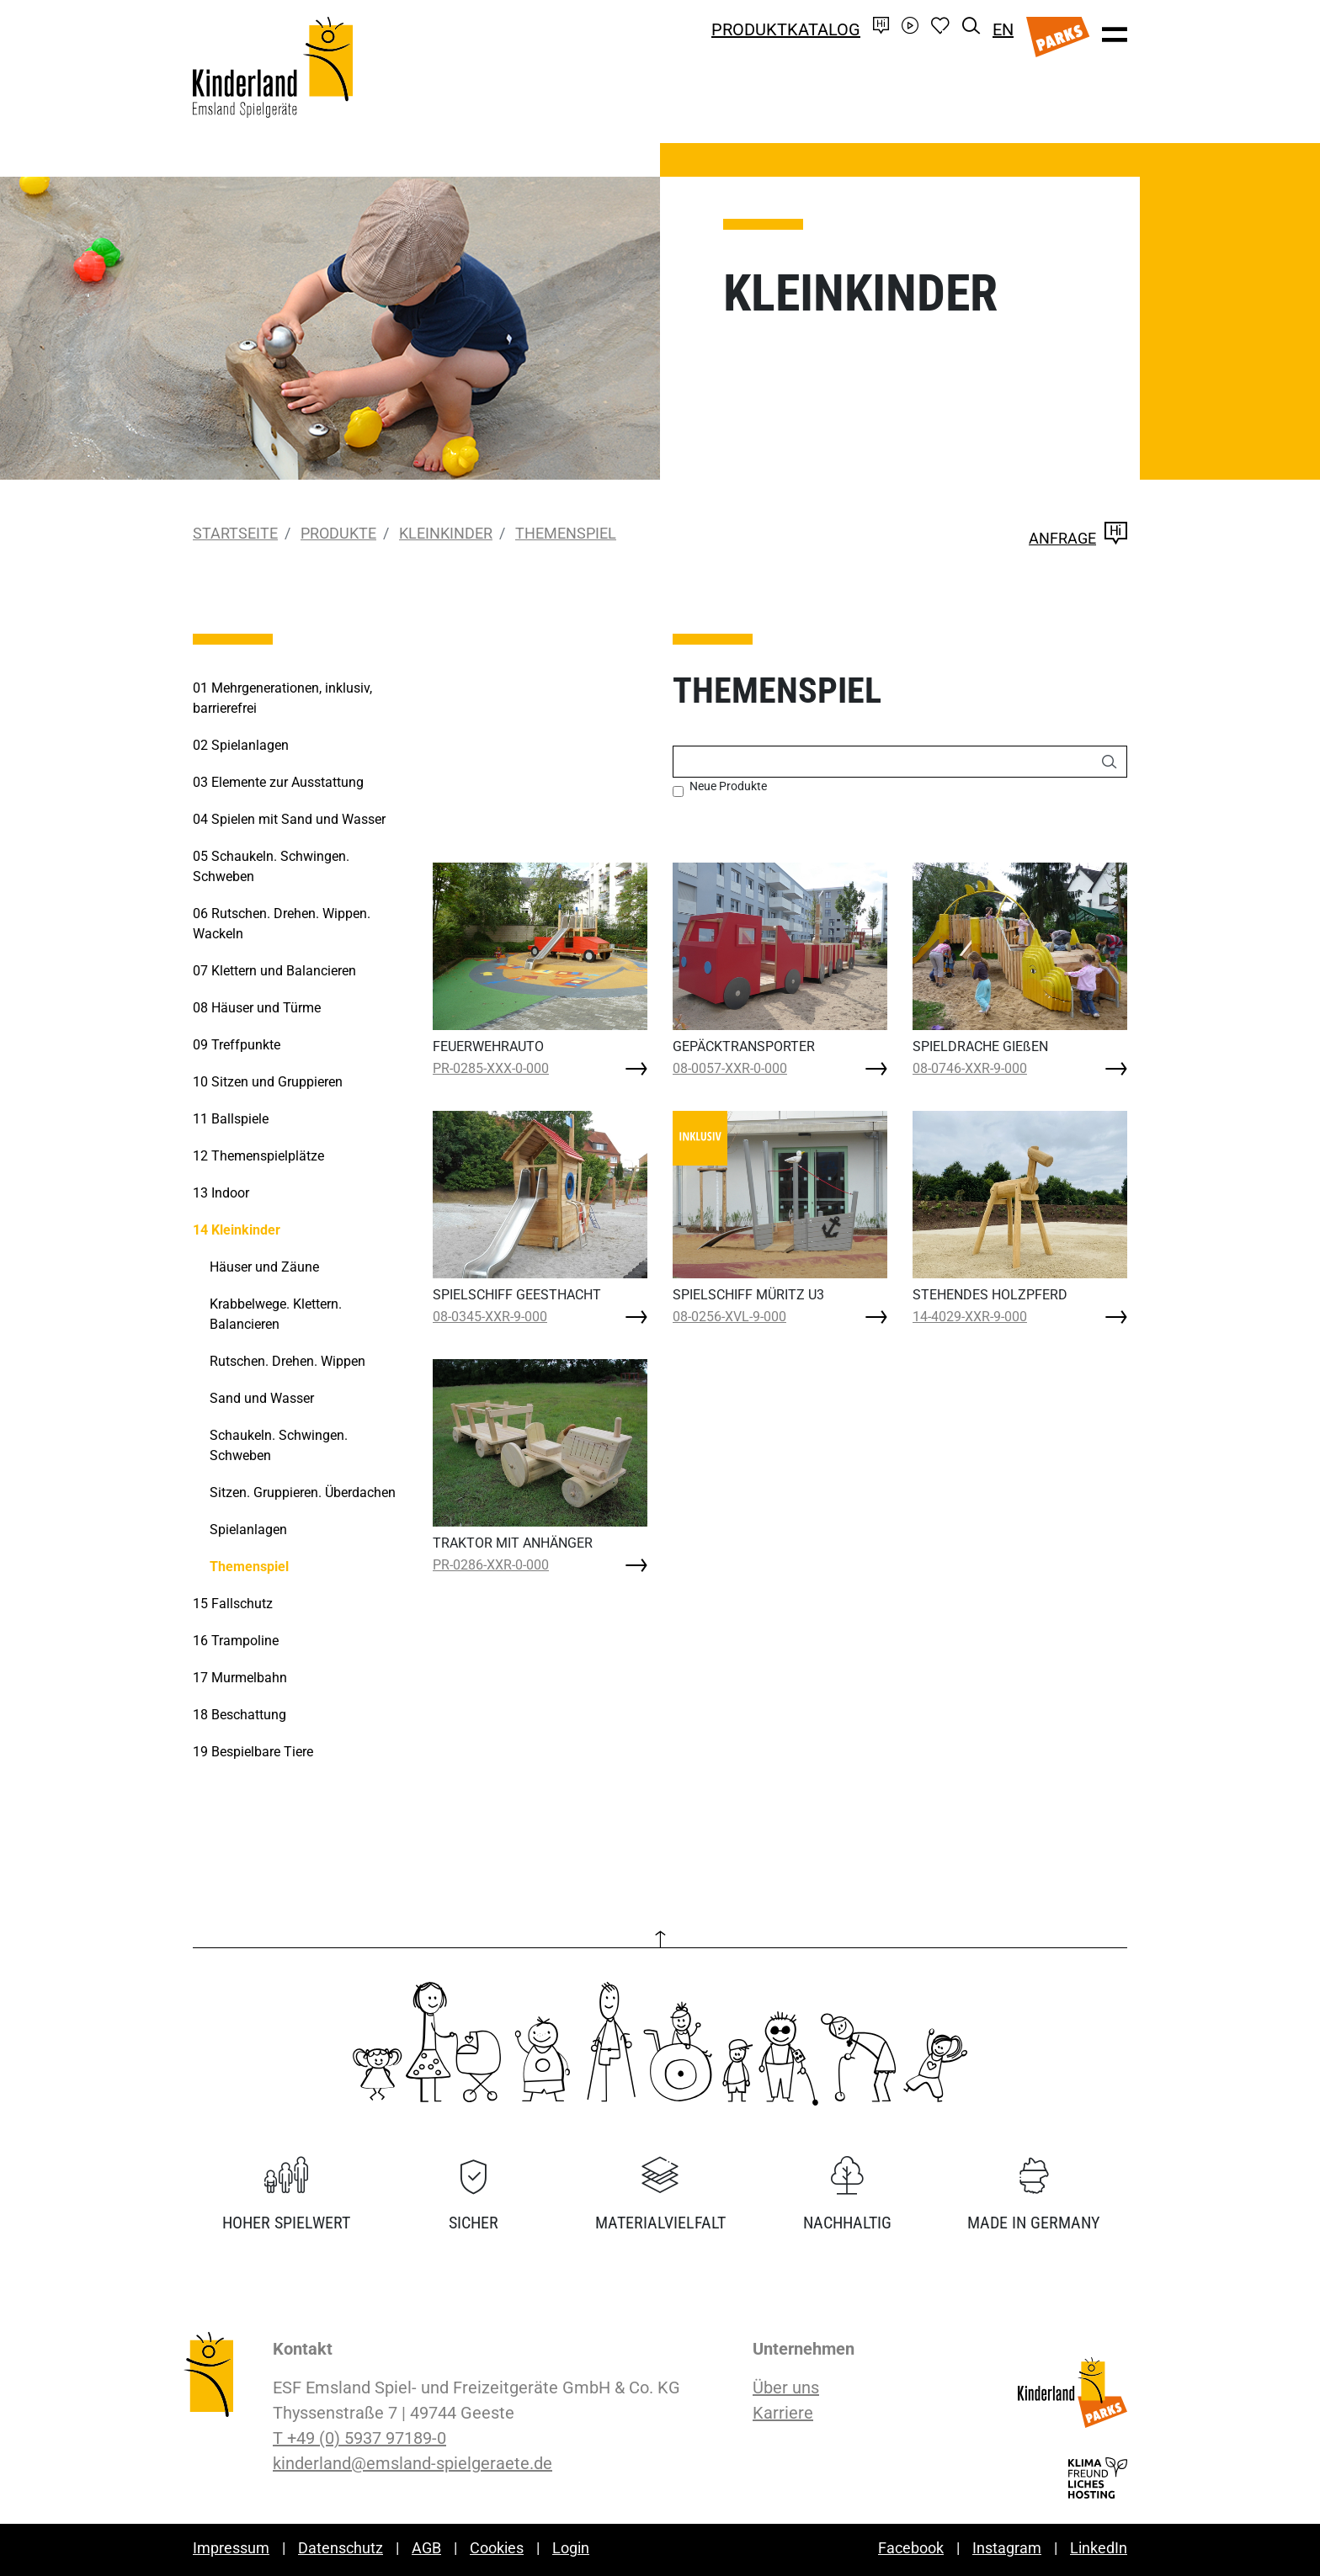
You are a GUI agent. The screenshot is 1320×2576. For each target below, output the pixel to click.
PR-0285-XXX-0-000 (491, 1068)
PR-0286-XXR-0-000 (491, 1565)
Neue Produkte (728, 786)
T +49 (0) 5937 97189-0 (359, 2438)
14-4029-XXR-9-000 (970, 1317)
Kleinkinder (445, 533)
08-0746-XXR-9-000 (970, 1068)
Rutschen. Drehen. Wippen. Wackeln (281, 924)
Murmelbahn (240, 1678)
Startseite (235, 533)
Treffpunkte (236, 1045)
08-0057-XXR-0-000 (730, 1068)
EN (1003, 29)
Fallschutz (233, 1604)
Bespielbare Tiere (253, 1752)
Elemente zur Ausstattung (278, 782)
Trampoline (236, 1641)
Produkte (338, 533)
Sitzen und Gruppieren (268, 1082)
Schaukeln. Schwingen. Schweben (271, 866)
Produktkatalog (785, 29)
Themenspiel (565, 533)
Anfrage (1078, 538)
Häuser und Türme (257, 1008)
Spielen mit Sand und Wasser (289, 819)
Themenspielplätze (258, 1156)
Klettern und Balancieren (274, 971)
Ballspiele (231, 1119)
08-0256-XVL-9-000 (729, 1317)
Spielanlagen (241, 745)
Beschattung (239, 1715)
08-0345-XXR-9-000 (490, 1317)
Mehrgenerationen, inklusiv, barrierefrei (282, 698)
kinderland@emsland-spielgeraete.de (412, 2463)
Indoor (221, 1193)
